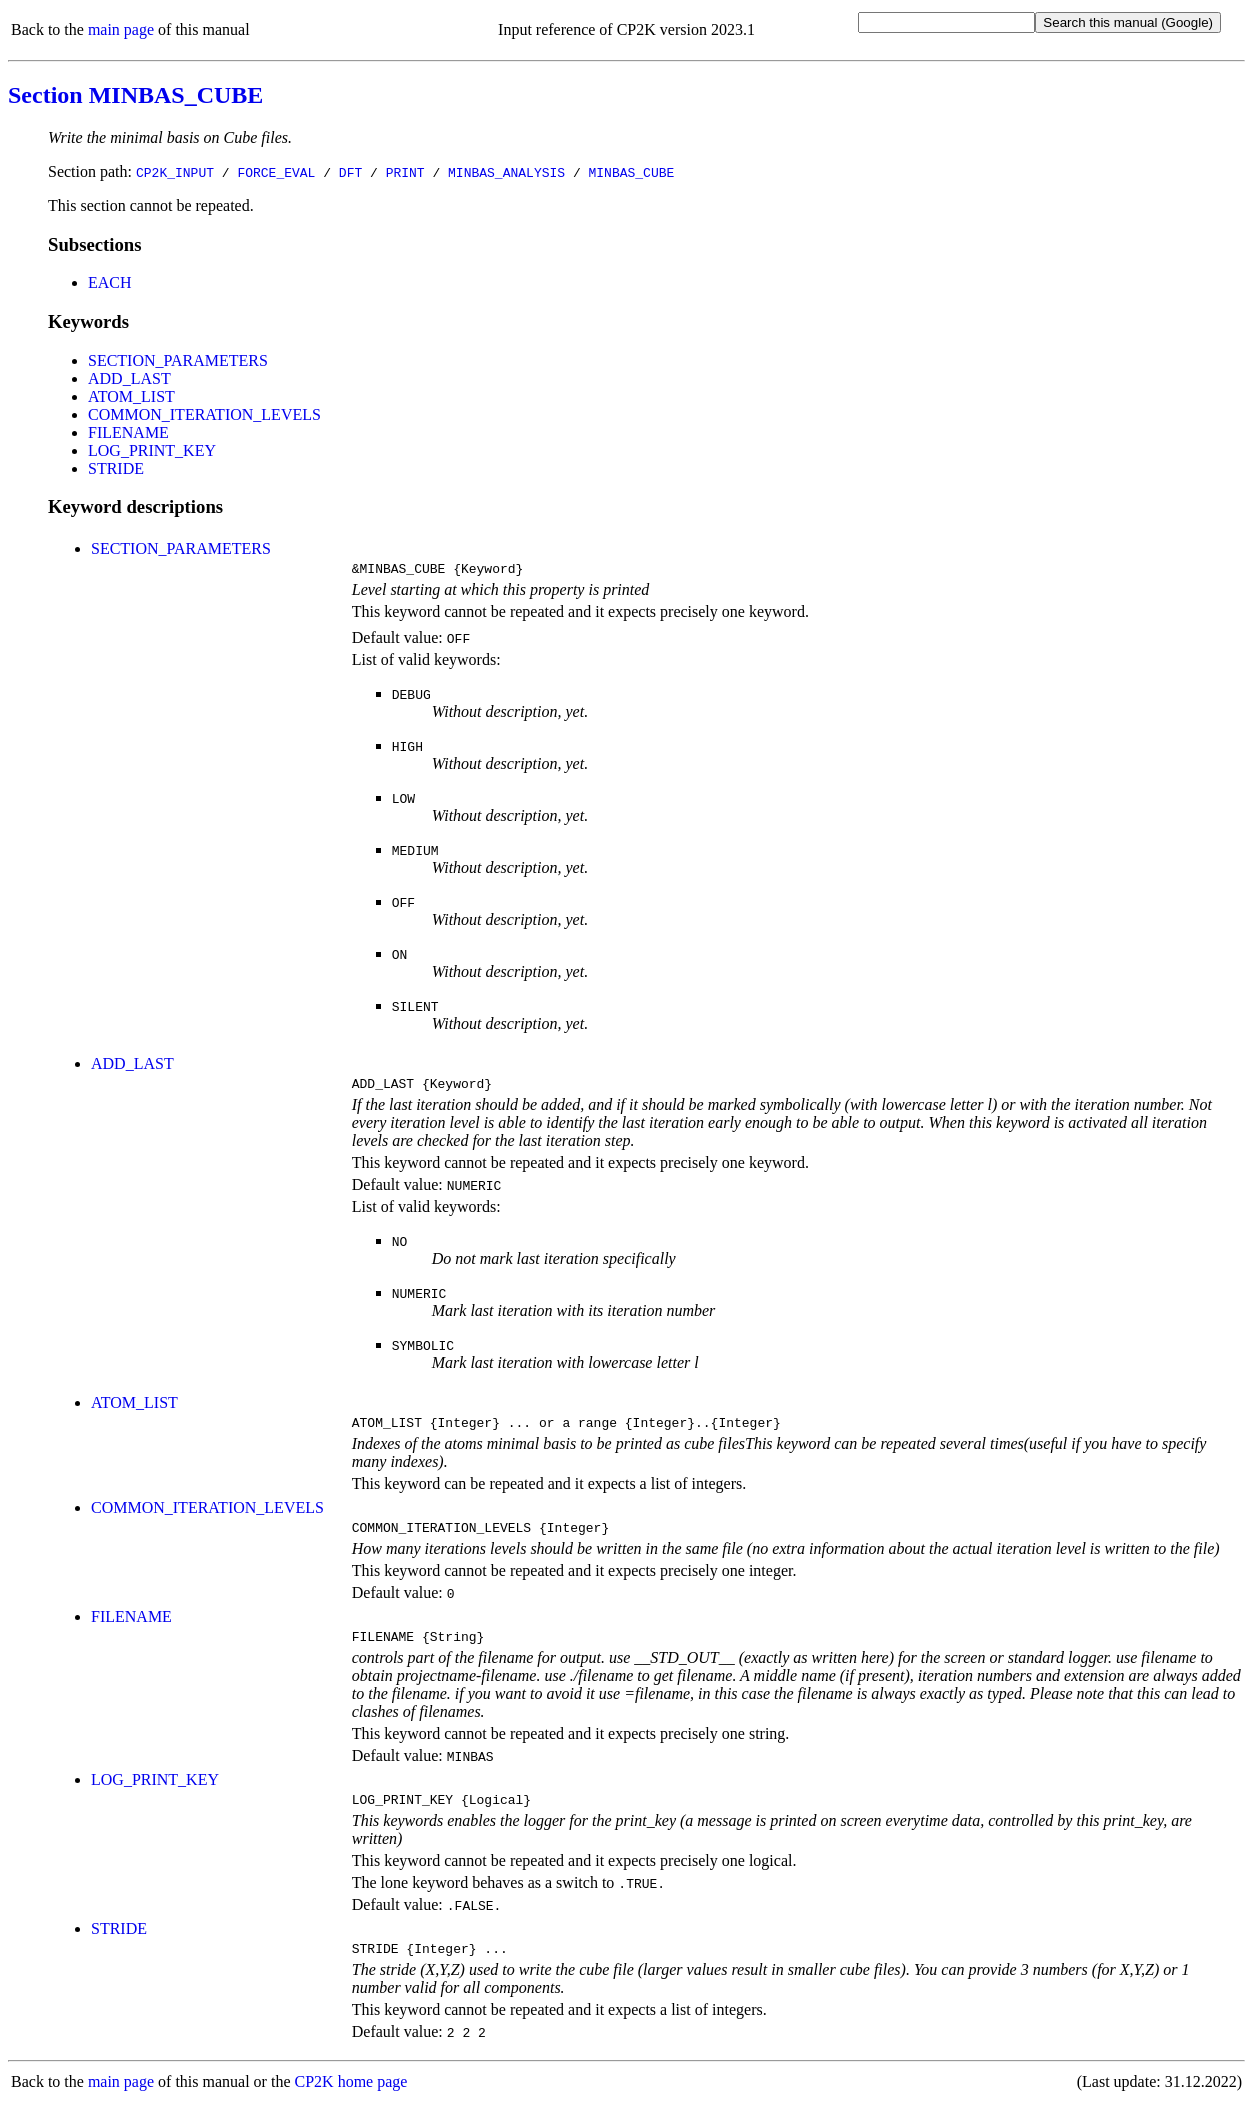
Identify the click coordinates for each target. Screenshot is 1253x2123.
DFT (350, 172)
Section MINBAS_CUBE (135, 95)
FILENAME (128, 432)
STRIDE (116, 468)
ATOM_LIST (131, 396)
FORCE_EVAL (276, 172)
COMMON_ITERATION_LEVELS (204, 414)
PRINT (405, 172)
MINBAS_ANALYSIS (506, 172)
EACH (110, 282)
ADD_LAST (129, 378)
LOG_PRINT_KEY (152, 450)
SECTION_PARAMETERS (178, 360)
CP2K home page (351, 2102)
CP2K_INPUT (175, 172)
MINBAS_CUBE (631, 172)
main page (121, 29)
